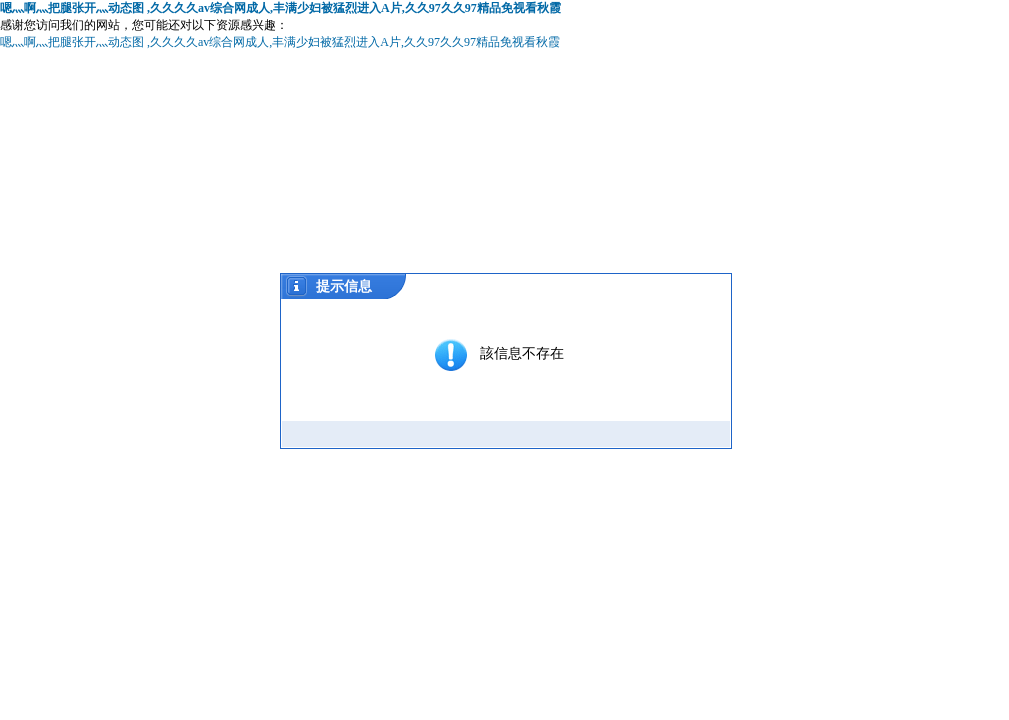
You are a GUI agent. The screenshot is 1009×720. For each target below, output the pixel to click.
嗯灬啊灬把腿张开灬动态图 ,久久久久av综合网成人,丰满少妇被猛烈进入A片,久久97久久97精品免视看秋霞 (280, 8)
